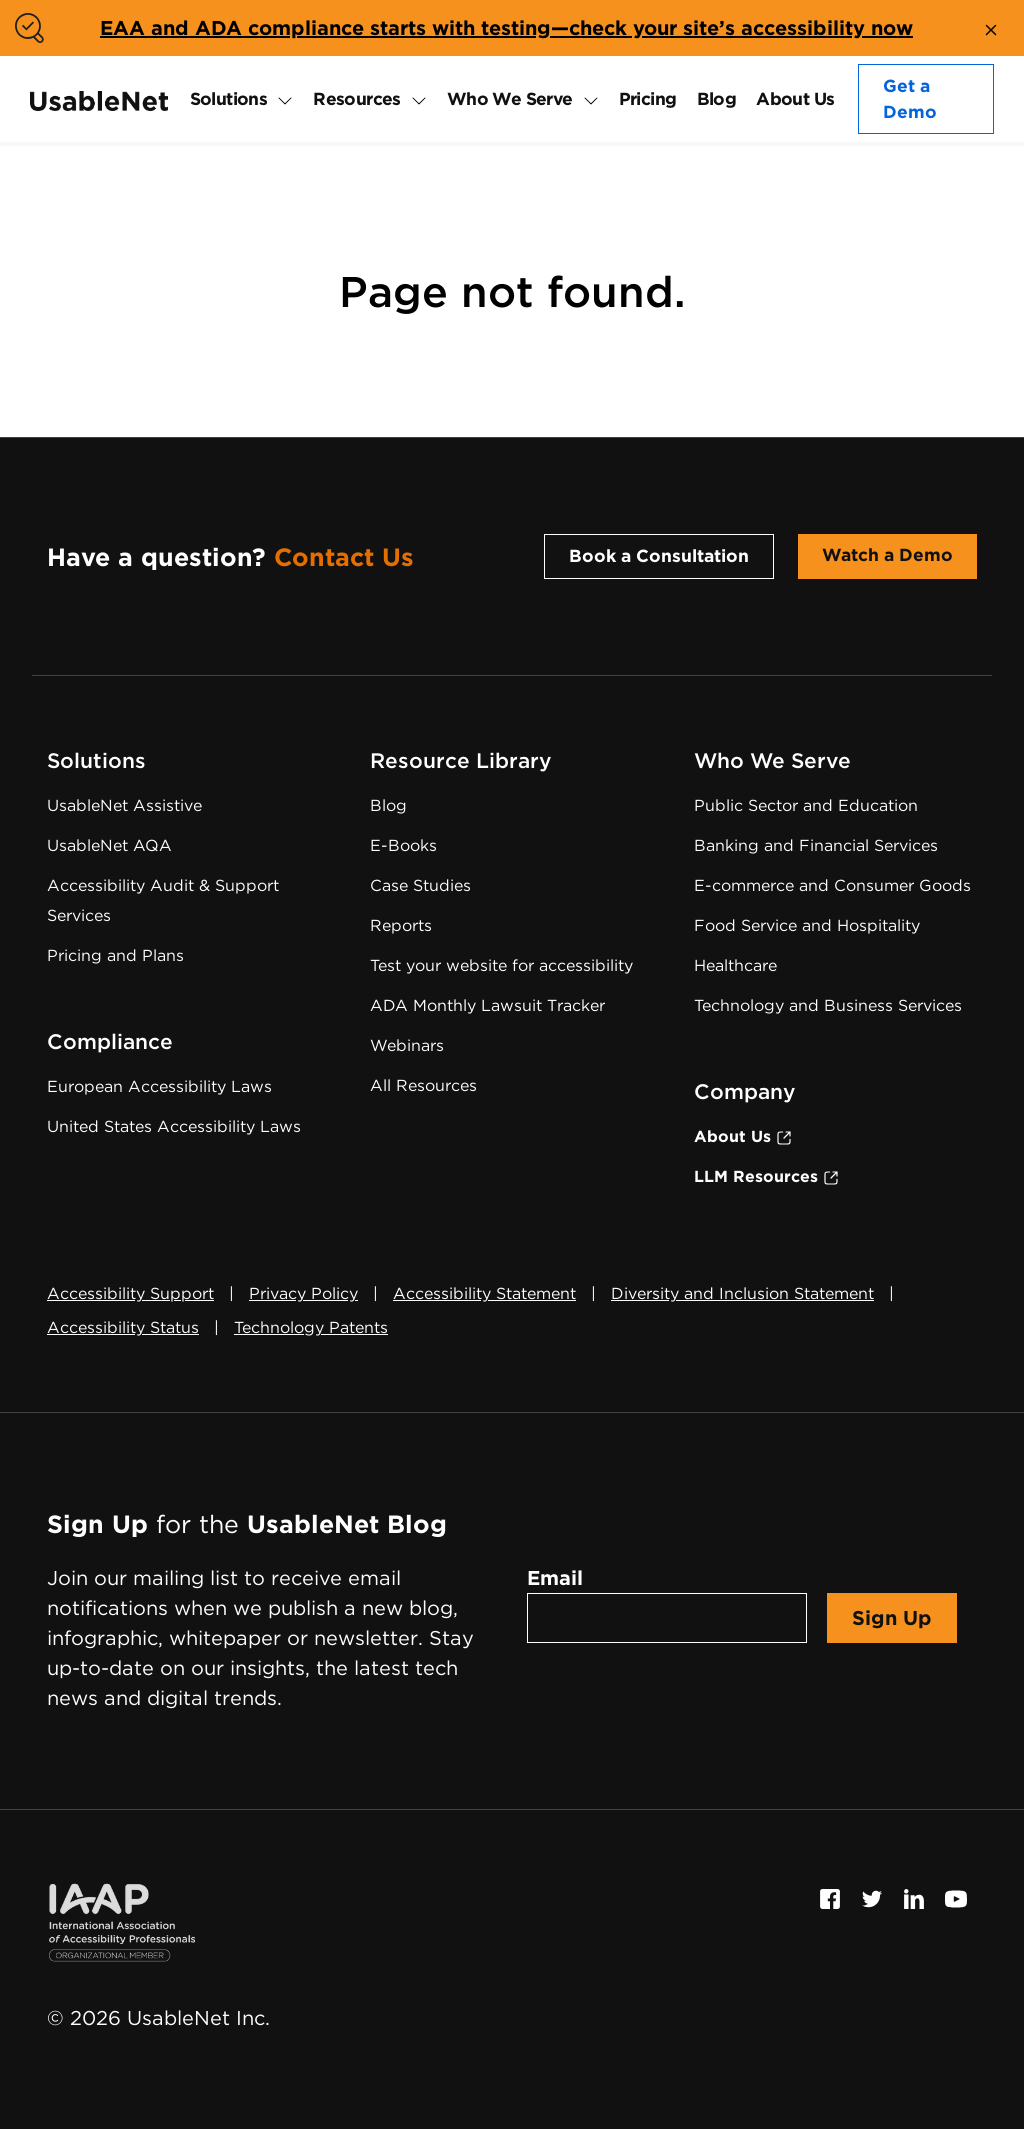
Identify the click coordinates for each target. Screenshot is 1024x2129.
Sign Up (892, 1618)
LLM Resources (766, 1176)
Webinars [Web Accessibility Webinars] (407, 1045)
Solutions (229, 98)
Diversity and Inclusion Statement (742, 1293)
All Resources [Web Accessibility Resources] (423, 1085)
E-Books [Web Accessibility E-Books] (403, 845)
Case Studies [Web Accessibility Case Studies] (420, 885)
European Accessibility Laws (159, 1086)
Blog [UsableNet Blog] (388, 805)
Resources (357, 98)
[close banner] (991, 28)
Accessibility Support (130, 1293)
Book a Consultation (659, 555)
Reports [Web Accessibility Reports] (401, 925)
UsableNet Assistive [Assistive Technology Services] (124, 805)
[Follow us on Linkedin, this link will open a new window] (914, 1897)
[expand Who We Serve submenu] (586, 99)
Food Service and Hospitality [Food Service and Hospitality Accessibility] (807, 925)
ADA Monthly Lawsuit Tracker (487, 1005)
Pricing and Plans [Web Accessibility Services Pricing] (115, 955)
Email (555, 1578)
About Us (795, 98)
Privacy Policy (303, 1293)
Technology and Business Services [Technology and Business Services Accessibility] (828, 1005)
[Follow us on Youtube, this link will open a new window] (956, 1897)
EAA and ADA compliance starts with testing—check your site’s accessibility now (506, 28)
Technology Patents (311, 1327)
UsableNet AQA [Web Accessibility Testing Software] (109, 845)
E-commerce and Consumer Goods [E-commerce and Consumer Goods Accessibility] (832, 885)
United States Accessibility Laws (174, 1126)
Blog (717, 98)
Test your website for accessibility (501, 965)
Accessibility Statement (484, 1293)
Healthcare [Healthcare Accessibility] (735, 965)
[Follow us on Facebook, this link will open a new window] (830, 1897)
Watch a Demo (887, 554)
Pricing (648, 98)
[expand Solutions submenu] (280, 99)
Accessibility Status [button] (123, 1327)
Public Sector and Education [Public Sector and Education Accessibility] (806, 805)
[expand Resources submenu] (414, 99)
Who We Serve (510, 98)
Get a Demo (910, 98)
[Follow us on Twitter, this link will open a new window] (872, 1897)
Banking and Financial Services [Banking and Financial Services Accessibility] (816, 845)
